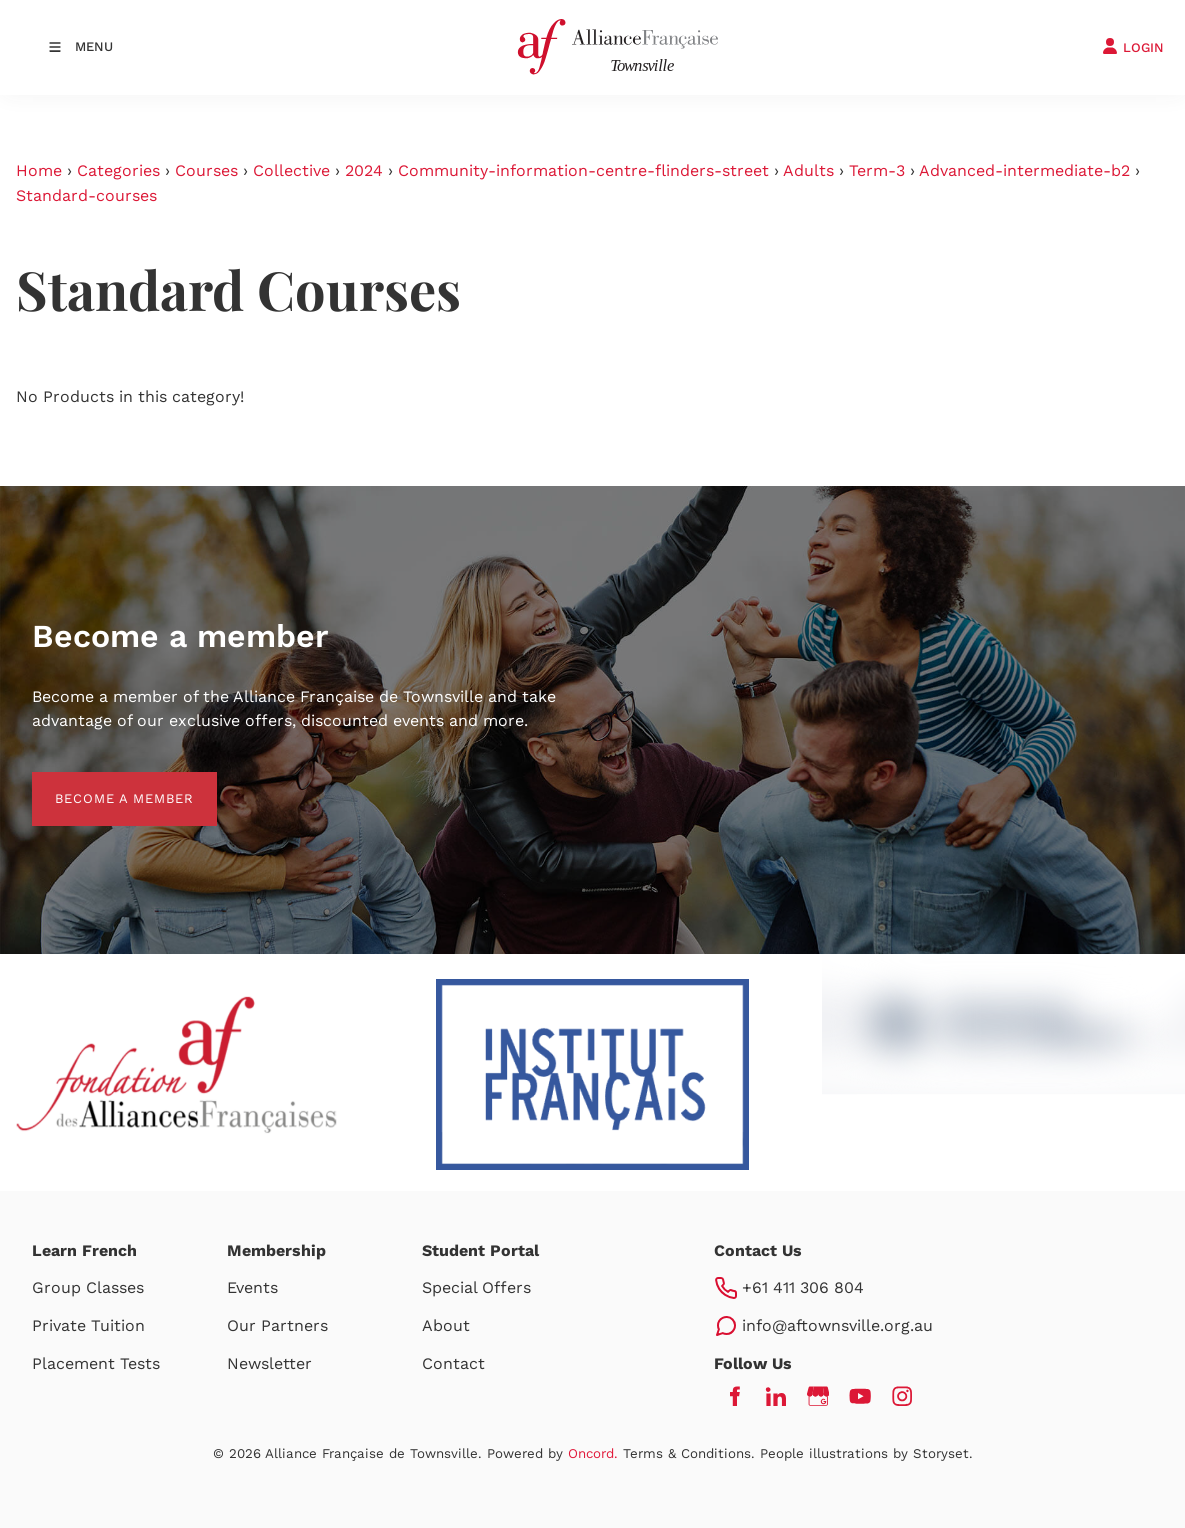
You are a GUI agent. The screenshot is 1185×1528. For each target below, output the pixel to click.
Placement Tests (96, 1363)
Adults (808, 170)
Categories (118, 170)
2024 (364, 170)
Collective (291, 170)
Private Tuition (88, 1325)
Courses (206, 170)
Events (252, 1287)
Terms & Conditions (687, 1453)
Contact (453, 1363)
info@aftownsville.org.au (837, 1325)
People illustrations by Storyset (864, 1453)
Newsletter (269, 1363)
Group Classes (88, 1287)
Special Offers (476, 1287)
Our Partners (277, 1325)
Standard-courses (86, 195)
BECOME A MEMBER (101, 783)
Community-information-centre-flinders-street (583, 170)
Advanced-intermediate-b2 (1024, 170)
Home (39, 170)
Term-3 (877, 170)
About (446, 1325)
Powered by (552, 1453)
